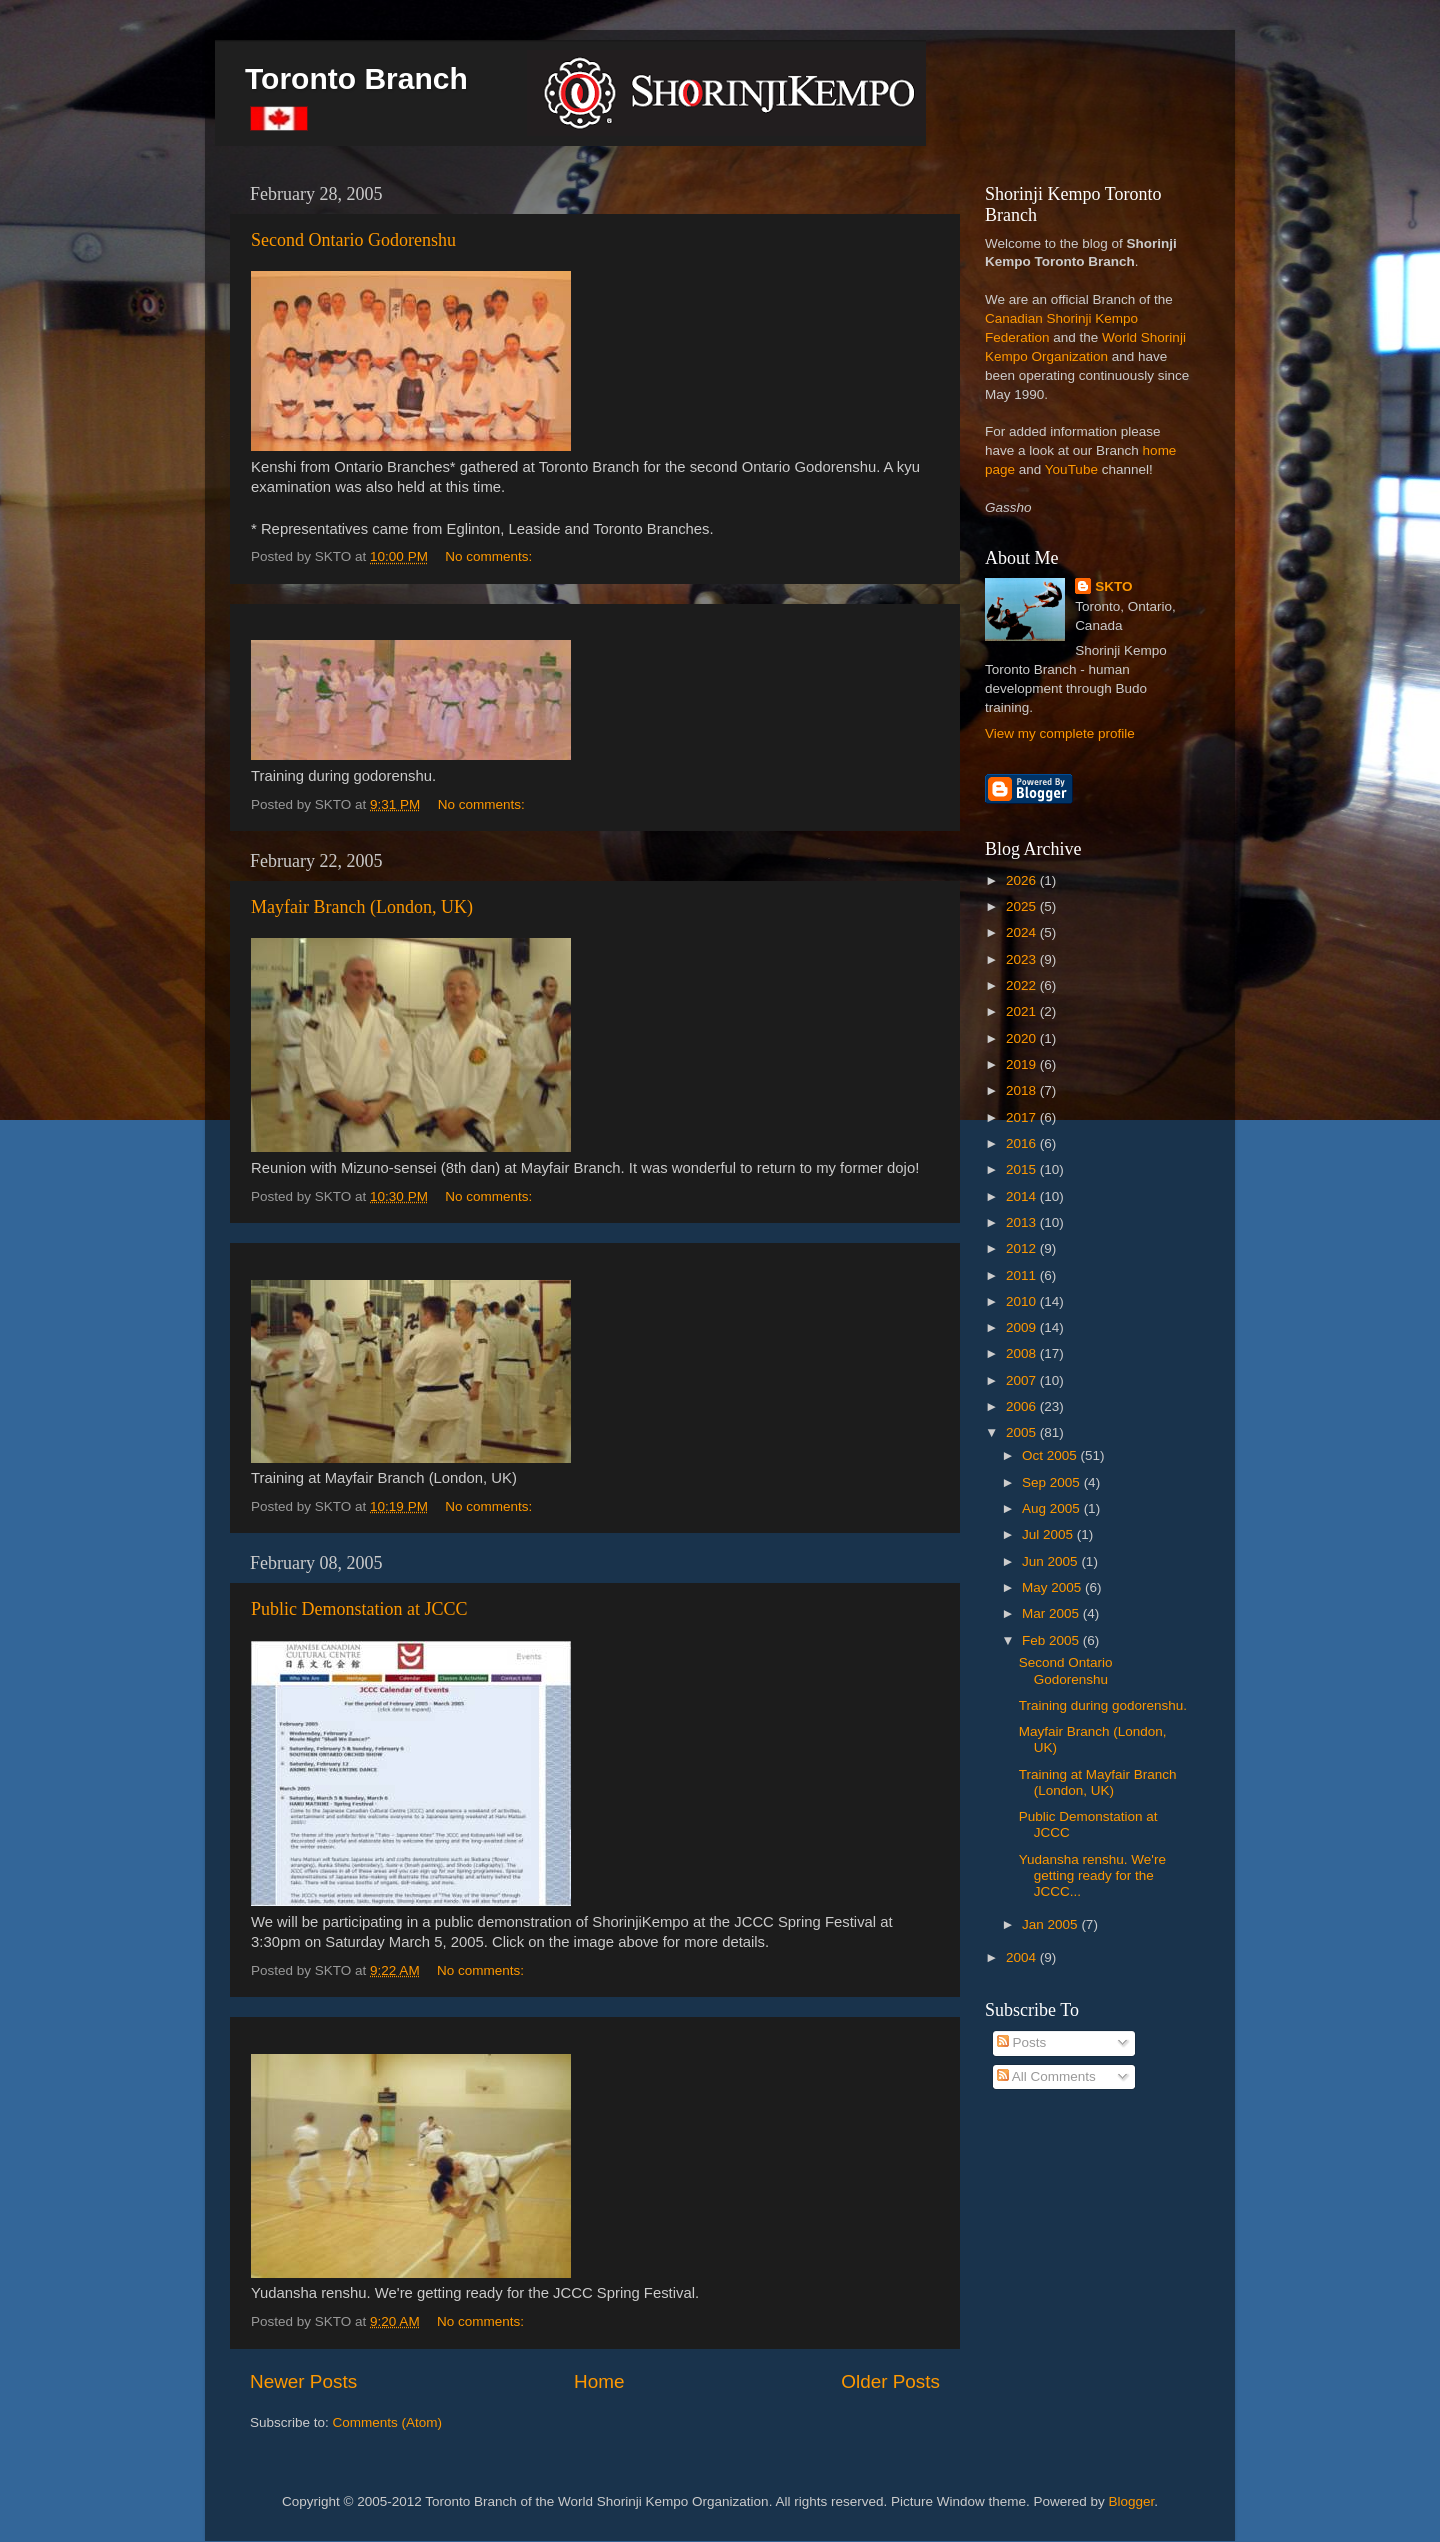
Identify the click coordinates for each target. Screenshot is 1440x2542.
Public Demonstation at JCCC (359, 1609)
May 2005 (1053, 1587)
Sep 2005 (1053, 1482)
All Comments (1046, 2076)
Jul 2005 (1049, 1534)
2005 (1023, 1432)
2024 (1023, 932)
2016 (1023, 1143)
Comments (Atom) (388, 2422)
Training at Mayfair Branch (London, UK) (1098, 1782)
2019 (1023, 1064)
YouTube (1071, 469)
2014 (1023, 1196)
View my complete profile (1060, 733)
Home (599, 2381)
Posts (1022, 2042)
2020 (1023, 1038)
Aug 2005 (1053, 1508)
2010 (1023, 1301)
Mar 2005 (1052, 1613)
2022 (1023, 985)
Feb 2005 (1052, 1640)
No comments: (490, 556)
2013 (1023, 1222)
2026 (1023, 880)
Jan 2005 (1051, 1924)
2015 (1023, 1169)
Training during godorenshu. (1103, 1705)
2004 (1023, 1957)
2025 (1023, 906)
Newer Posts (303, 2381)
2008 (1023, 1353)
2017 (1023, 1117)
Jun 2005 (1051, 1561)
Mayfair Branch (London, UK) (362, 907)
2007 (1023, 1380)
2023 (1023, 959)
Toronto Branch (356, 78)
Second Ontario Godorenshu (353, 240)
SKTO (1113, 586)
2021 (1023, 1011)
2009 (1023, 1327)
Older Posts (890, 2381)
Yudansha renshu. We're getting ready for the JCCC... (1092, 1875)
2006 (1023, 1406)
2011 (1023, 1275)
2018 (1023, 1090)
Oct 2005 (1051, 1455)
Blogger (1132, 2501)
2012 (1023, 1248)
